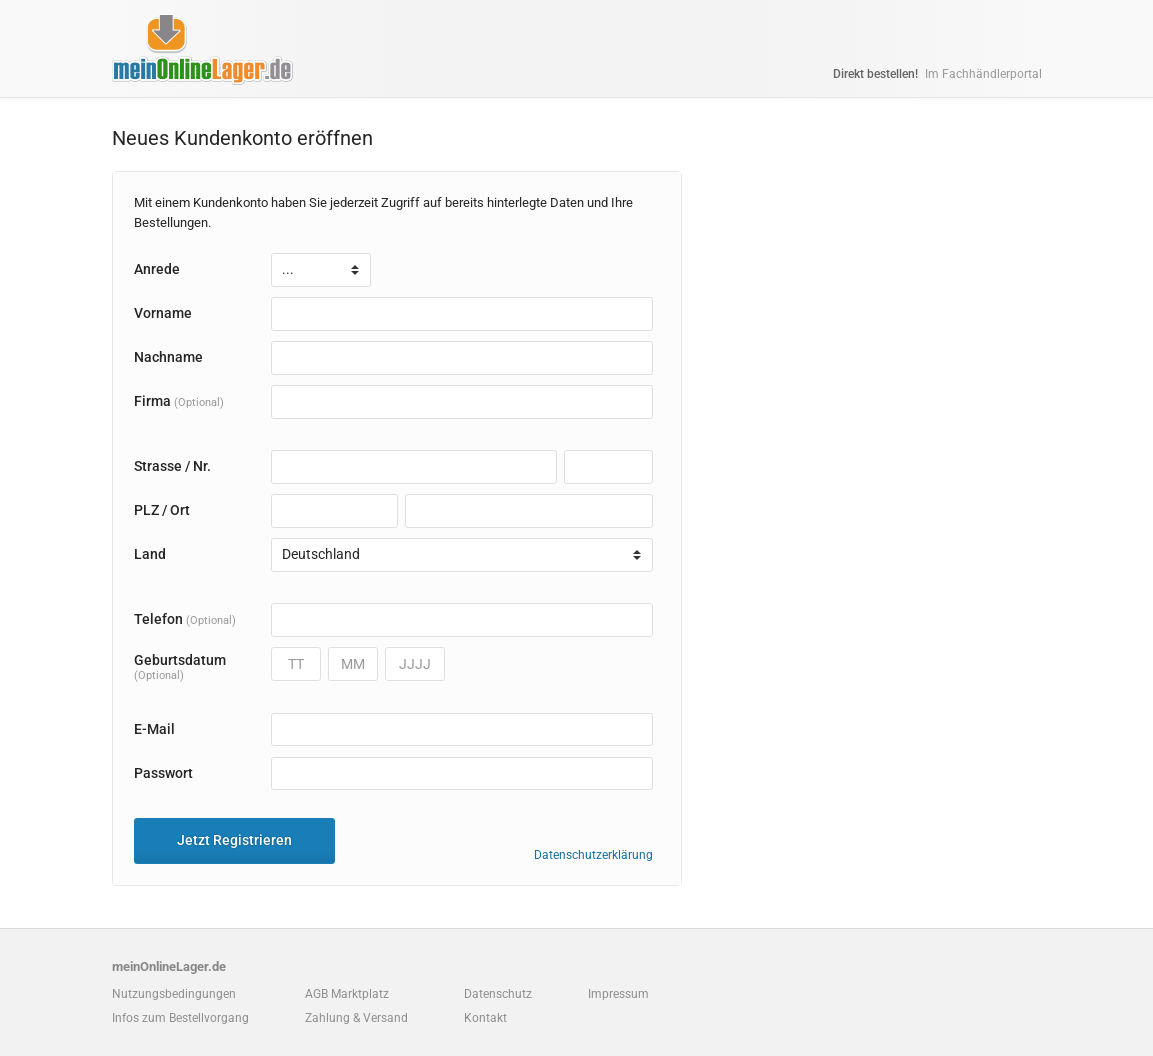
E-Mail (154, 729)
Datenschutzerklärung (593, 855)
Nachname (168, 357)
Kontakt (485, 1018)
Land (150, 554)
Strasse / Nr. (172, 466)
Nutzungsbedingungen (174, 994)
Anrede (157, 269)
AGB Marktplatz (347, 994)
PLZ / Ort (162, 510)
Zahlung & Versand (356, 1018)
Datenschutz (498, 994)
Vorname (163, 313)
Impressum (618, 994)
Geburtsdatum (180, 666)
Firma (179, 401)
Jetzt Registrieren (234, 840)
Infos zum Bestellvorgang (180, 1018)
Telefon (185, 619)
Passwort (163, 773)
